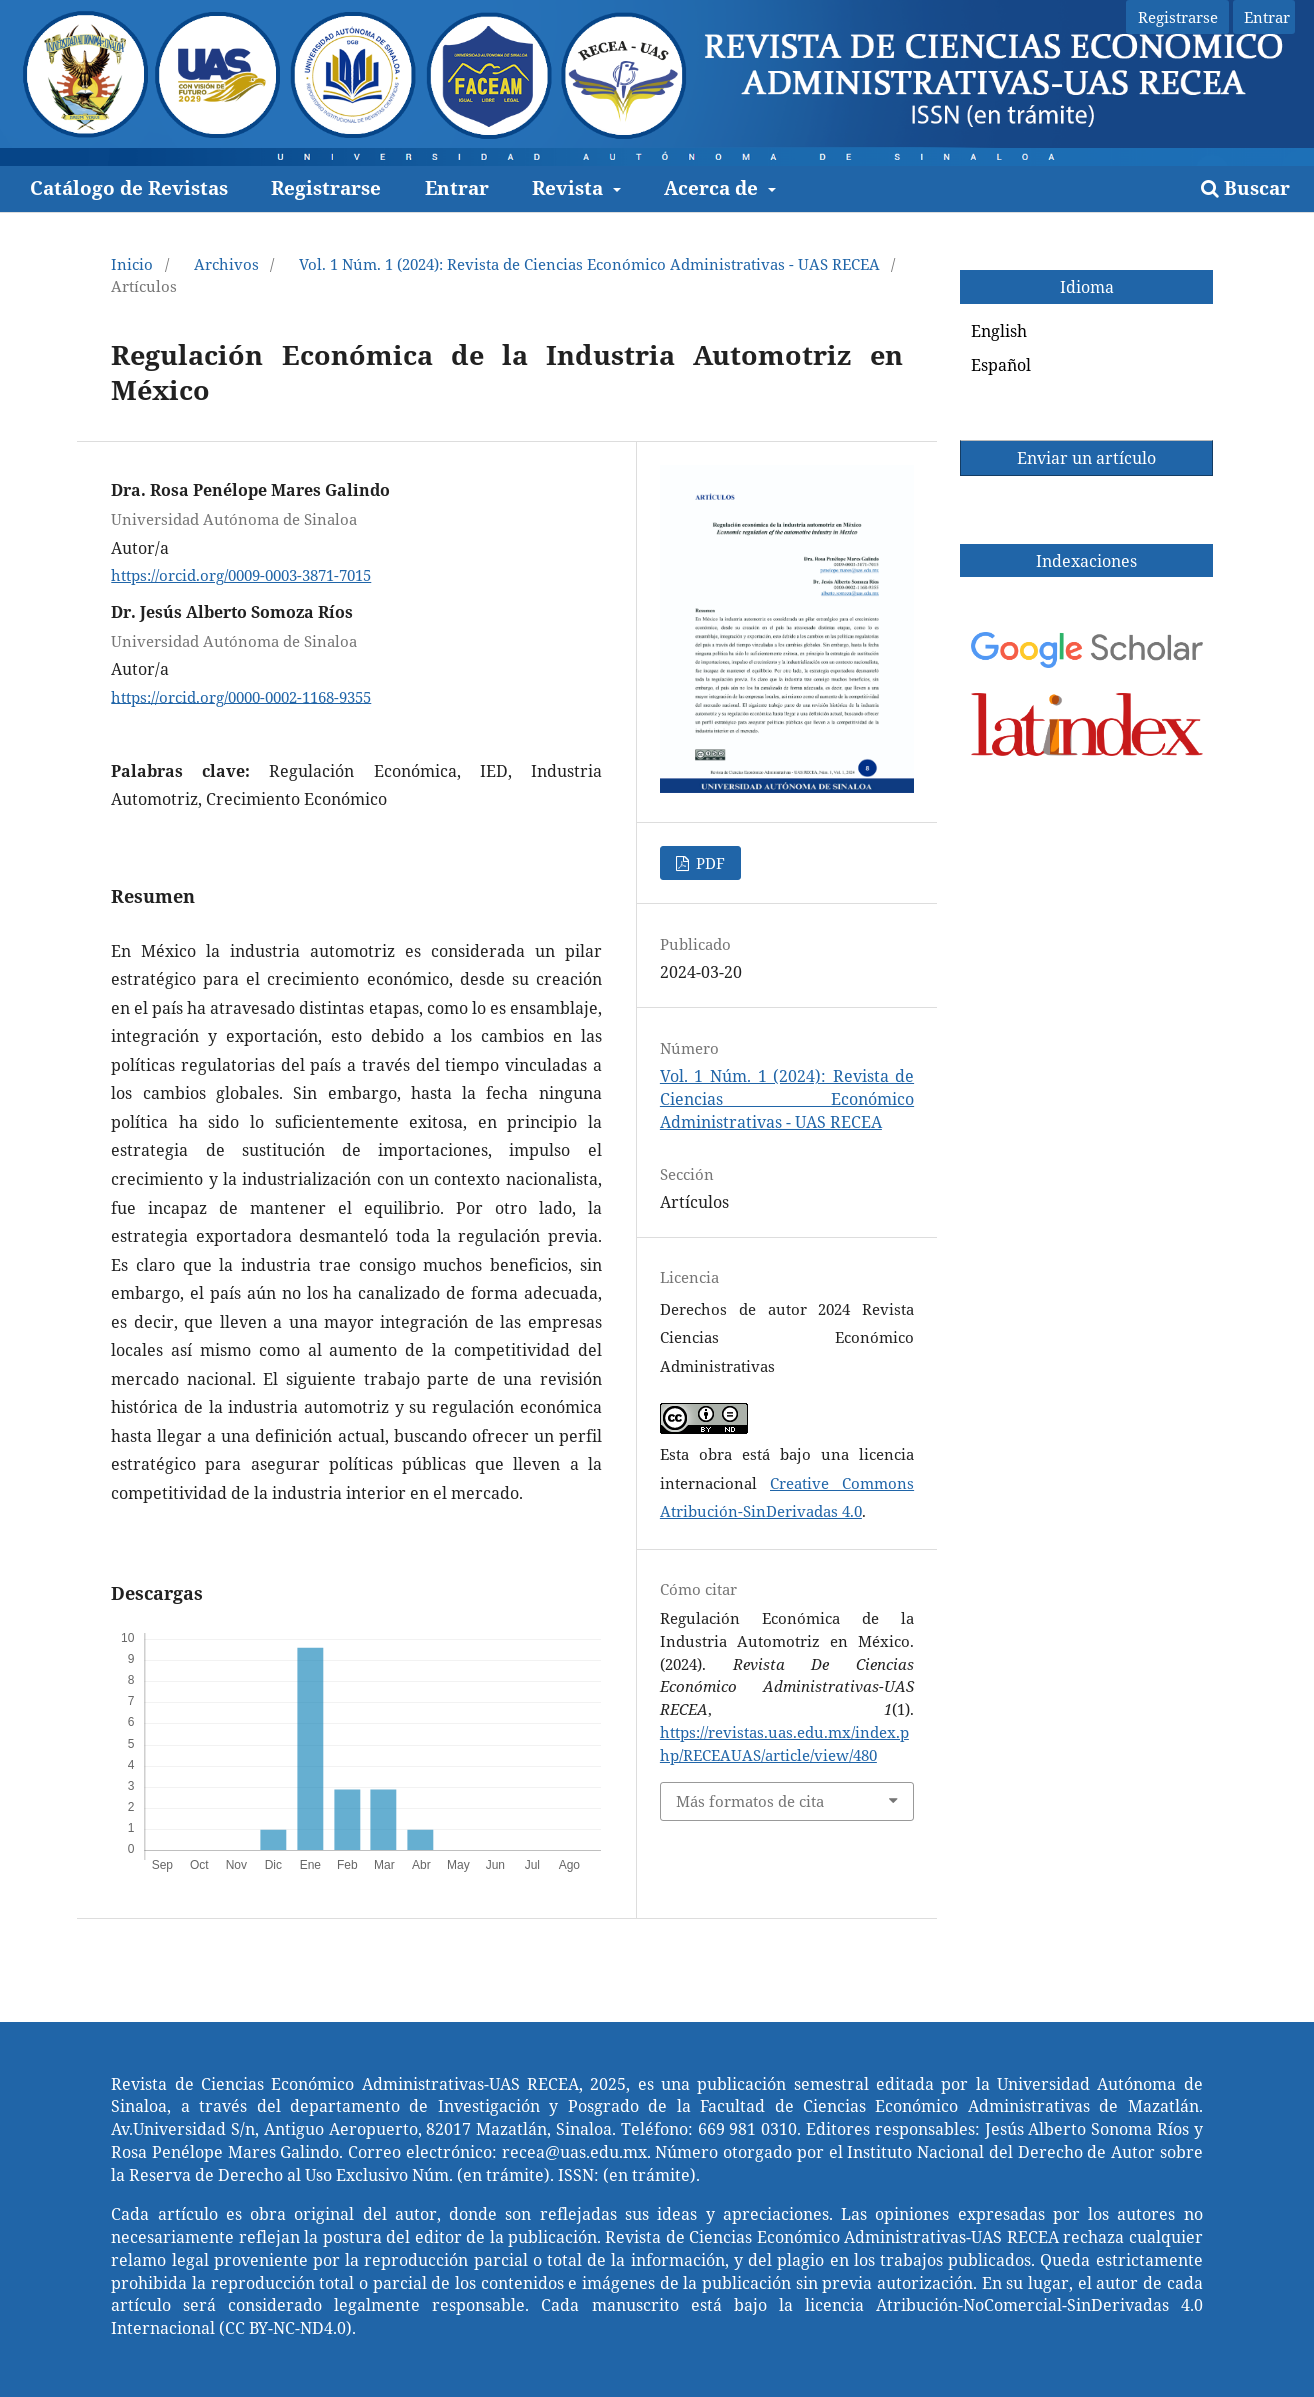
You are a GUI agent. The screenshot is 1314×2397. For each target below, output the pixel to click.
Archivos (226, 264)
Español (1001, 365)
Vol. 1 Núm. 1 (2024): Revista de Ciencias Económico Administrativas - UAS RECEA (589, 264)
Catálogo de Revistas (129, 187)
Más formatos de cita (750, 1801)
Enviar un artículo (1086, 458)
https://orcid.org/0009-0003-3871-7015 (241, 575)
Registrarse (326, 187)
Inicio (132, 264)
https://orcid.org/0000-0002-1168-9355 (241, 696)
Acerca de (713, 187)
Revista (570, 187)
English (999, 331)
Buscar (1245, 187)
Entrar (457, 187)
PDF (708, 863)
